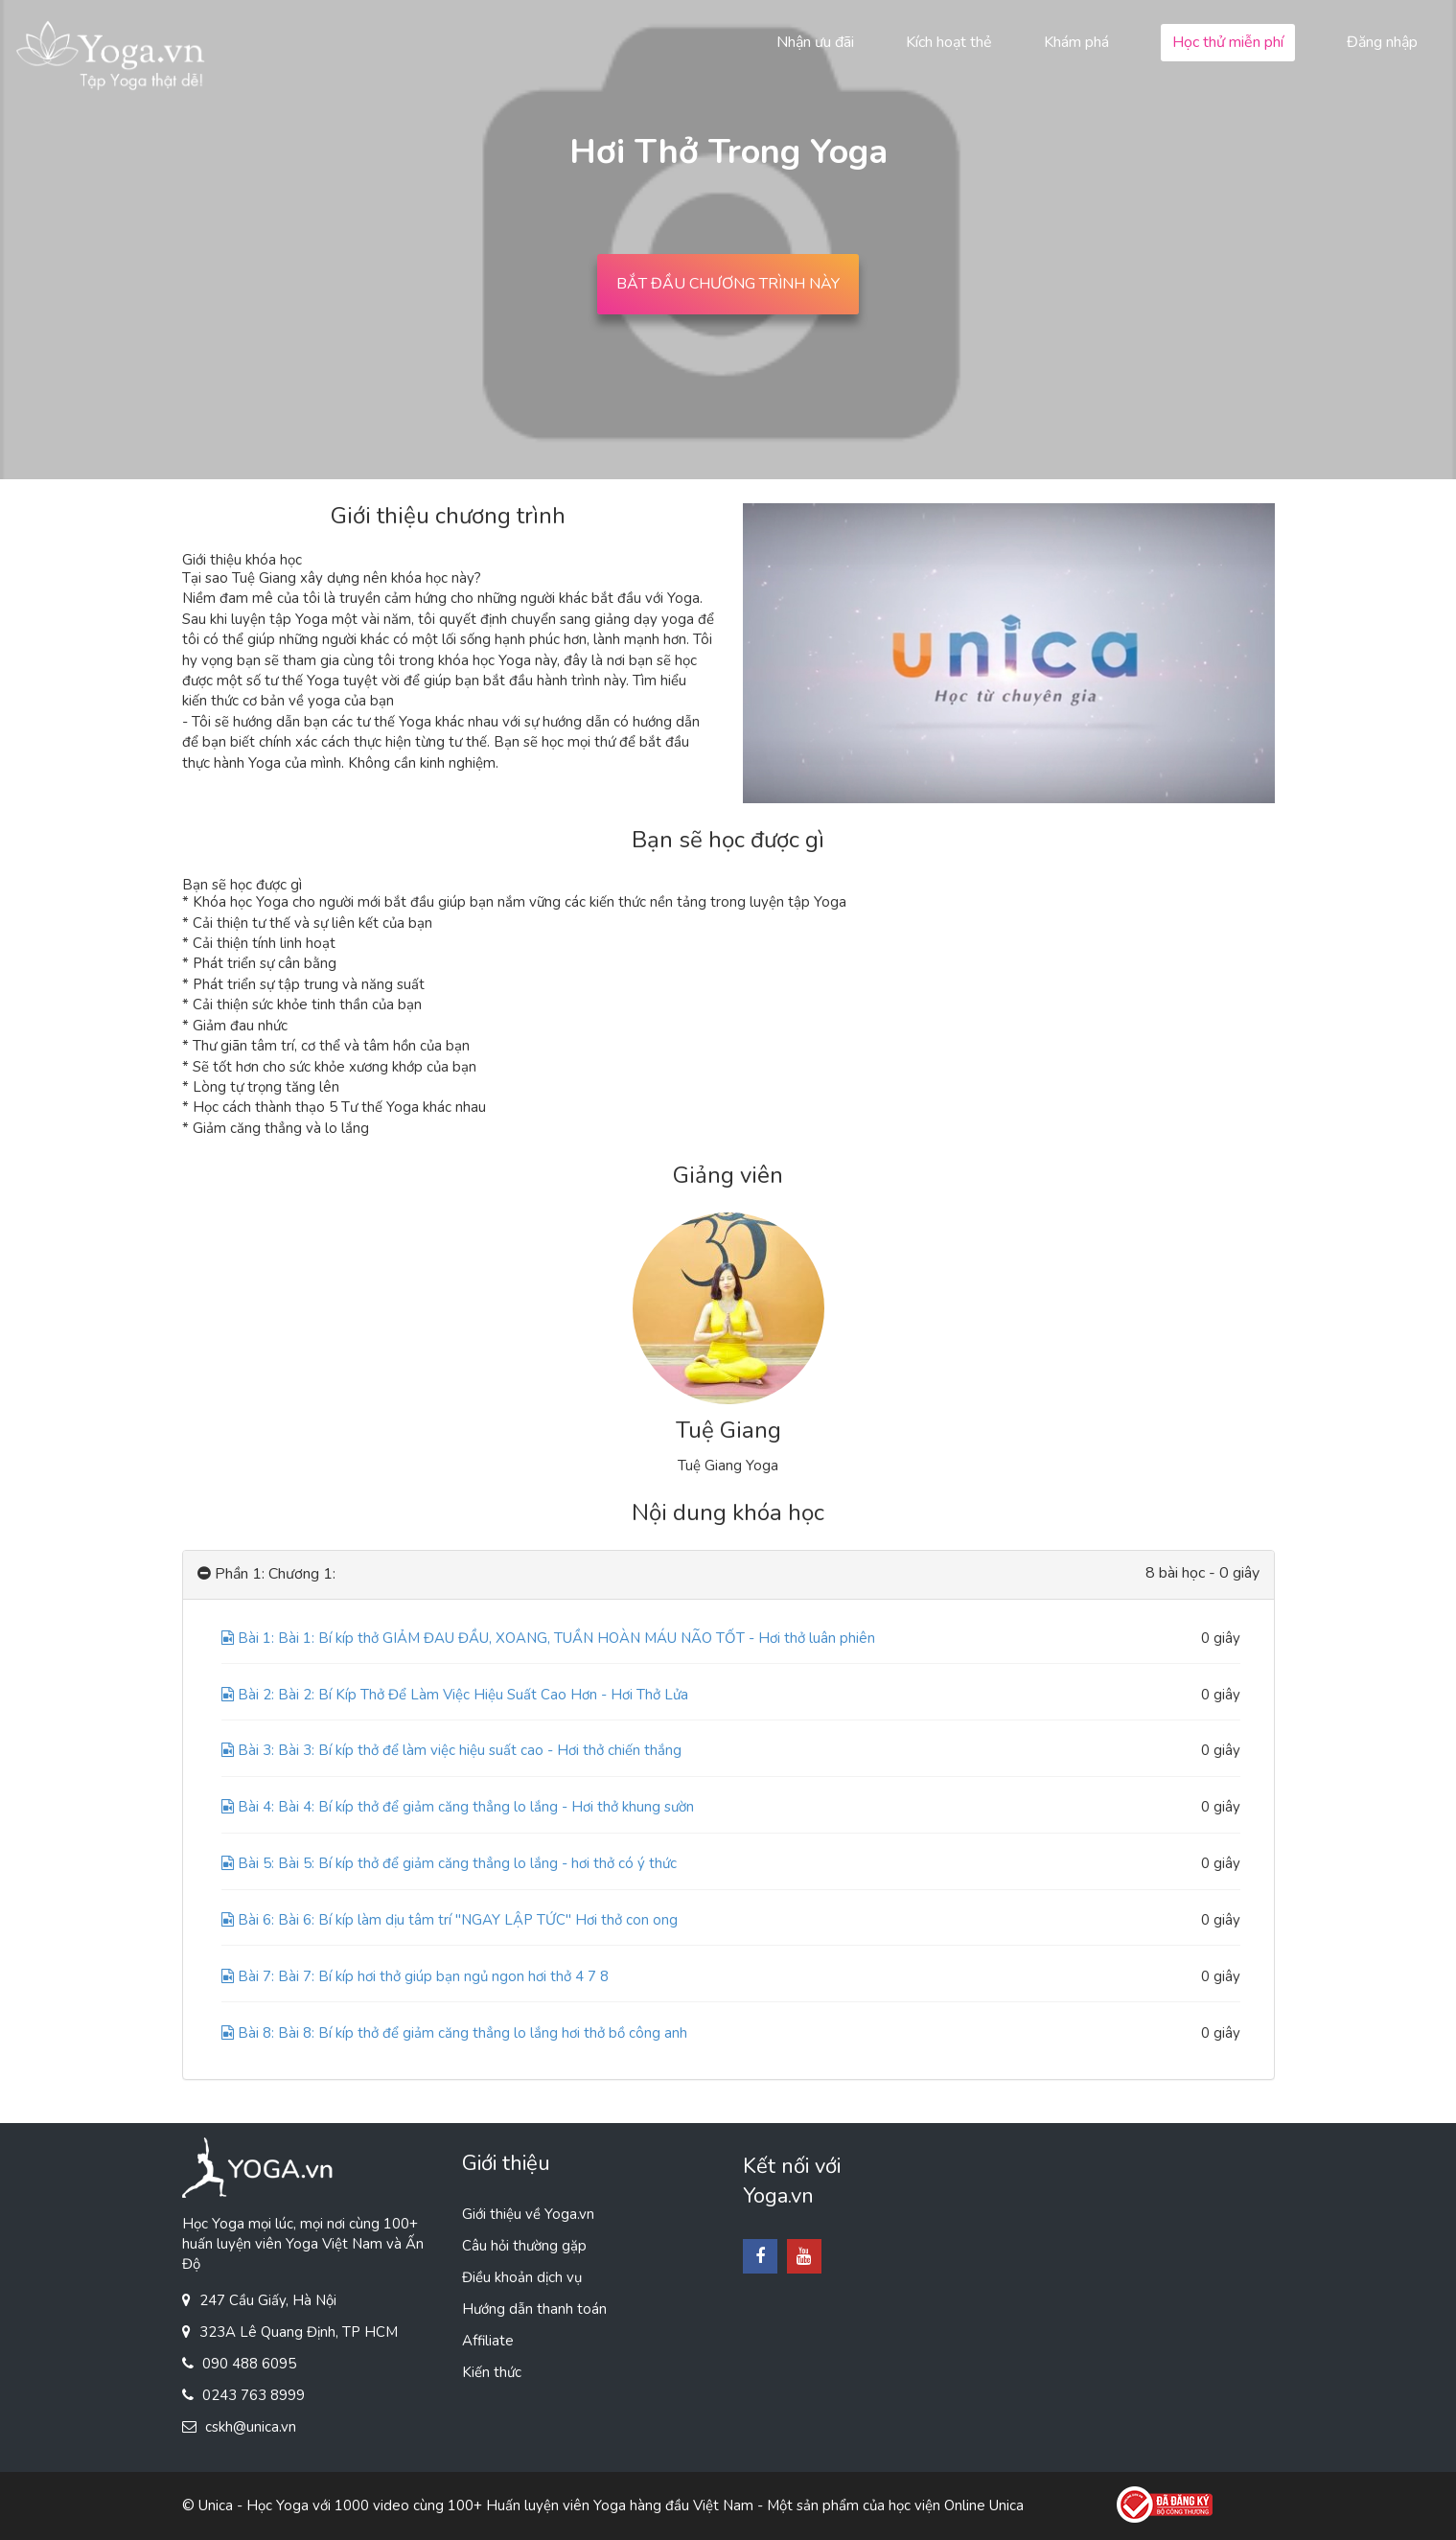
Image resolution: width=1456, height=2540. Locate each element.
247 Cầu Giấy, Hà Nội (267, 2300)
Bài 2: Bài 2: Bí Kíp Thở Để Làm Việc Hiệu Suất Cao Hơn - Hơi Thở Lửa (454, 1694)
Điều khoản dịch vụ (522, 2277)
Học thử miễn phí (1227, 42)
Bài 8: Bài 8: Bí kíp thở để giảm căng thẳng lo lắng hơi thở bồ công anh (454, 2033)
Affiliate (488, 2340)
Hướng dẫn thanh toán (534, 2309)
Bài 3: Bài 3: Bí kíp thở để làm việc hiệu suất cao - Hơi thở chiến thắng (451, 1750)
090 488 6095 (249, 2363)
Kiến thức (491, 2372)
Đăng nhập (1382, 42)
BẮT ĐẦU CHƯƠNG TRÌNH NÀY (728, 283)
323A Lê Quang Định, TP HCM (298, 2332)
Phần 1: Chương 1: (266, 1574)
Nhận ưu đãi (815, 42)
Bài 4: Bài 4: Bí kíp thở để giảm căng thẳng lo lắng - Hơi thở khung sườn (457, 1806)
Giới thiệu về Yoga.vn (528, 2214)
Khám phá (1076, 42)
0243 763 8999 (253, 2395)
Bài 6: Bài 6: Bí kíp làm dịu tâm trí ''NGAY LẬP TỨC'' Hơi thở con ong (449, 1919)
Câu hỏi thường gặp (524, 2245)
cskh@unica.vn (250, 2426)
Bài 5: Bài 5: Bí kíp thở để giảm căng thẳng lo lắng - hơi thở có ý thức (449, 1863)
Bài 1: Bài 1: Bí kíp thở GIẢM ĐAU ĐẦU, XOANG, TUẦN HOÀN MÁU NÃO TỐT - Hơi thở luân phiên (548, 1638)
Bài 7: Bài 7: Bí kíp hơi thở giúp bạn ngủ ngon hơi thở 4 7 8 (415, 1976)
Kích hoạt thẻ (949, 42)
